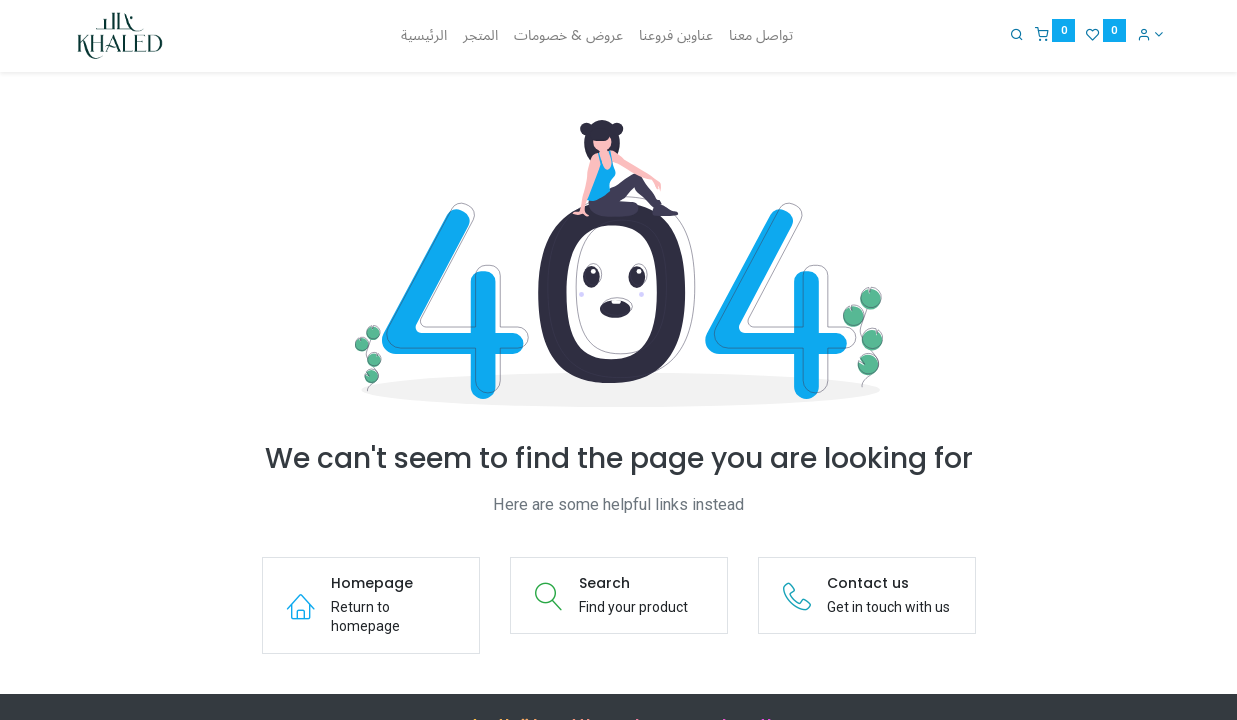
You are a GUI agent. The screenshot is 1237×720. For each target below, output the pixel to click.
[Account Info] (1148, 34)
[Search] (1015, 34)
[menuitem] (424, 36)
